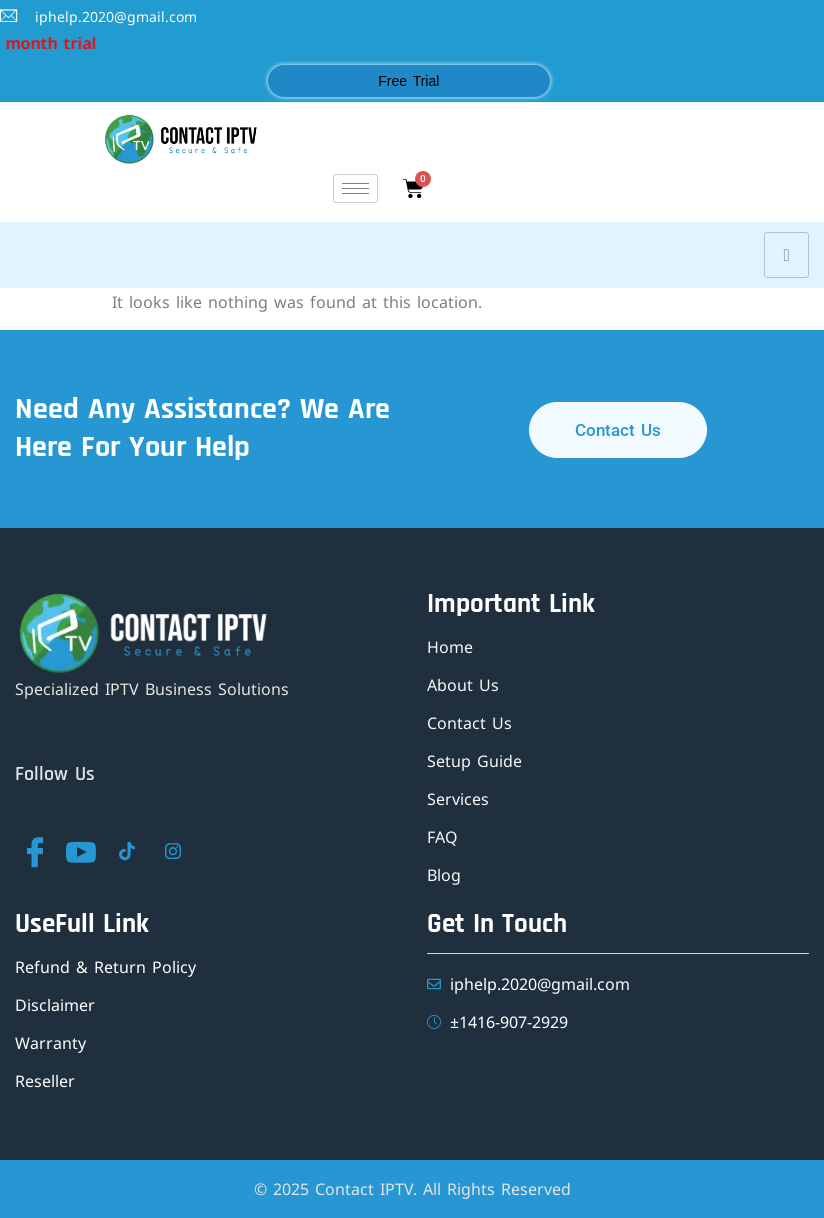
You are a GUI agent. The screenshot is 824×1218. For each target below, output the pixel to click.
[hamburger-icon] (355, 188)
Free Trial (408, 81)
